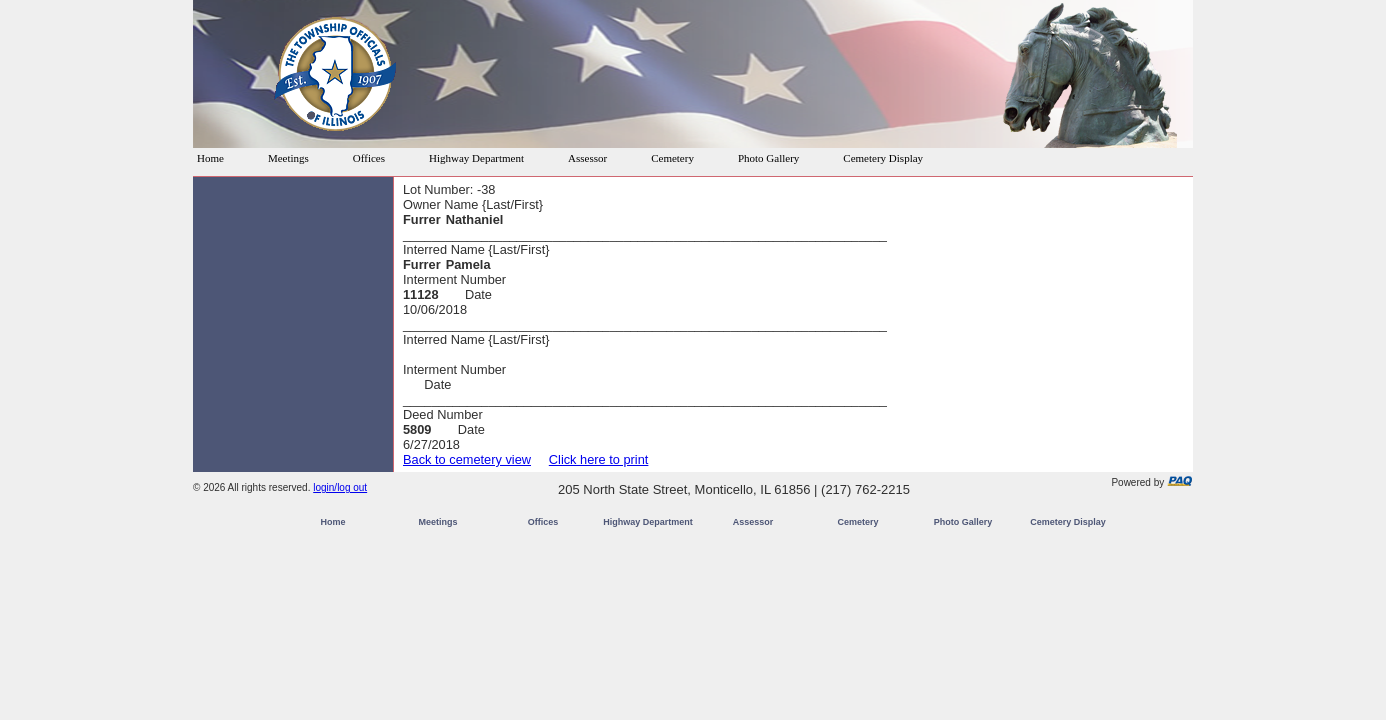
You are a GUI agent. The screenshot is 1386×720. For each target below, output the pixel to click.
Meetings (288, 158)
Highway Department (476, 158)
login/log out (340, 487)
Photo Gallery (768, 158)
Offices (369, 158)
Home (210, 158)
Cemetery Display (883, 158)
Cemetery (672, 158)
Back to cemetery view (467, 459)
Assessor (587, 158)
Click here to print (599, 459)
